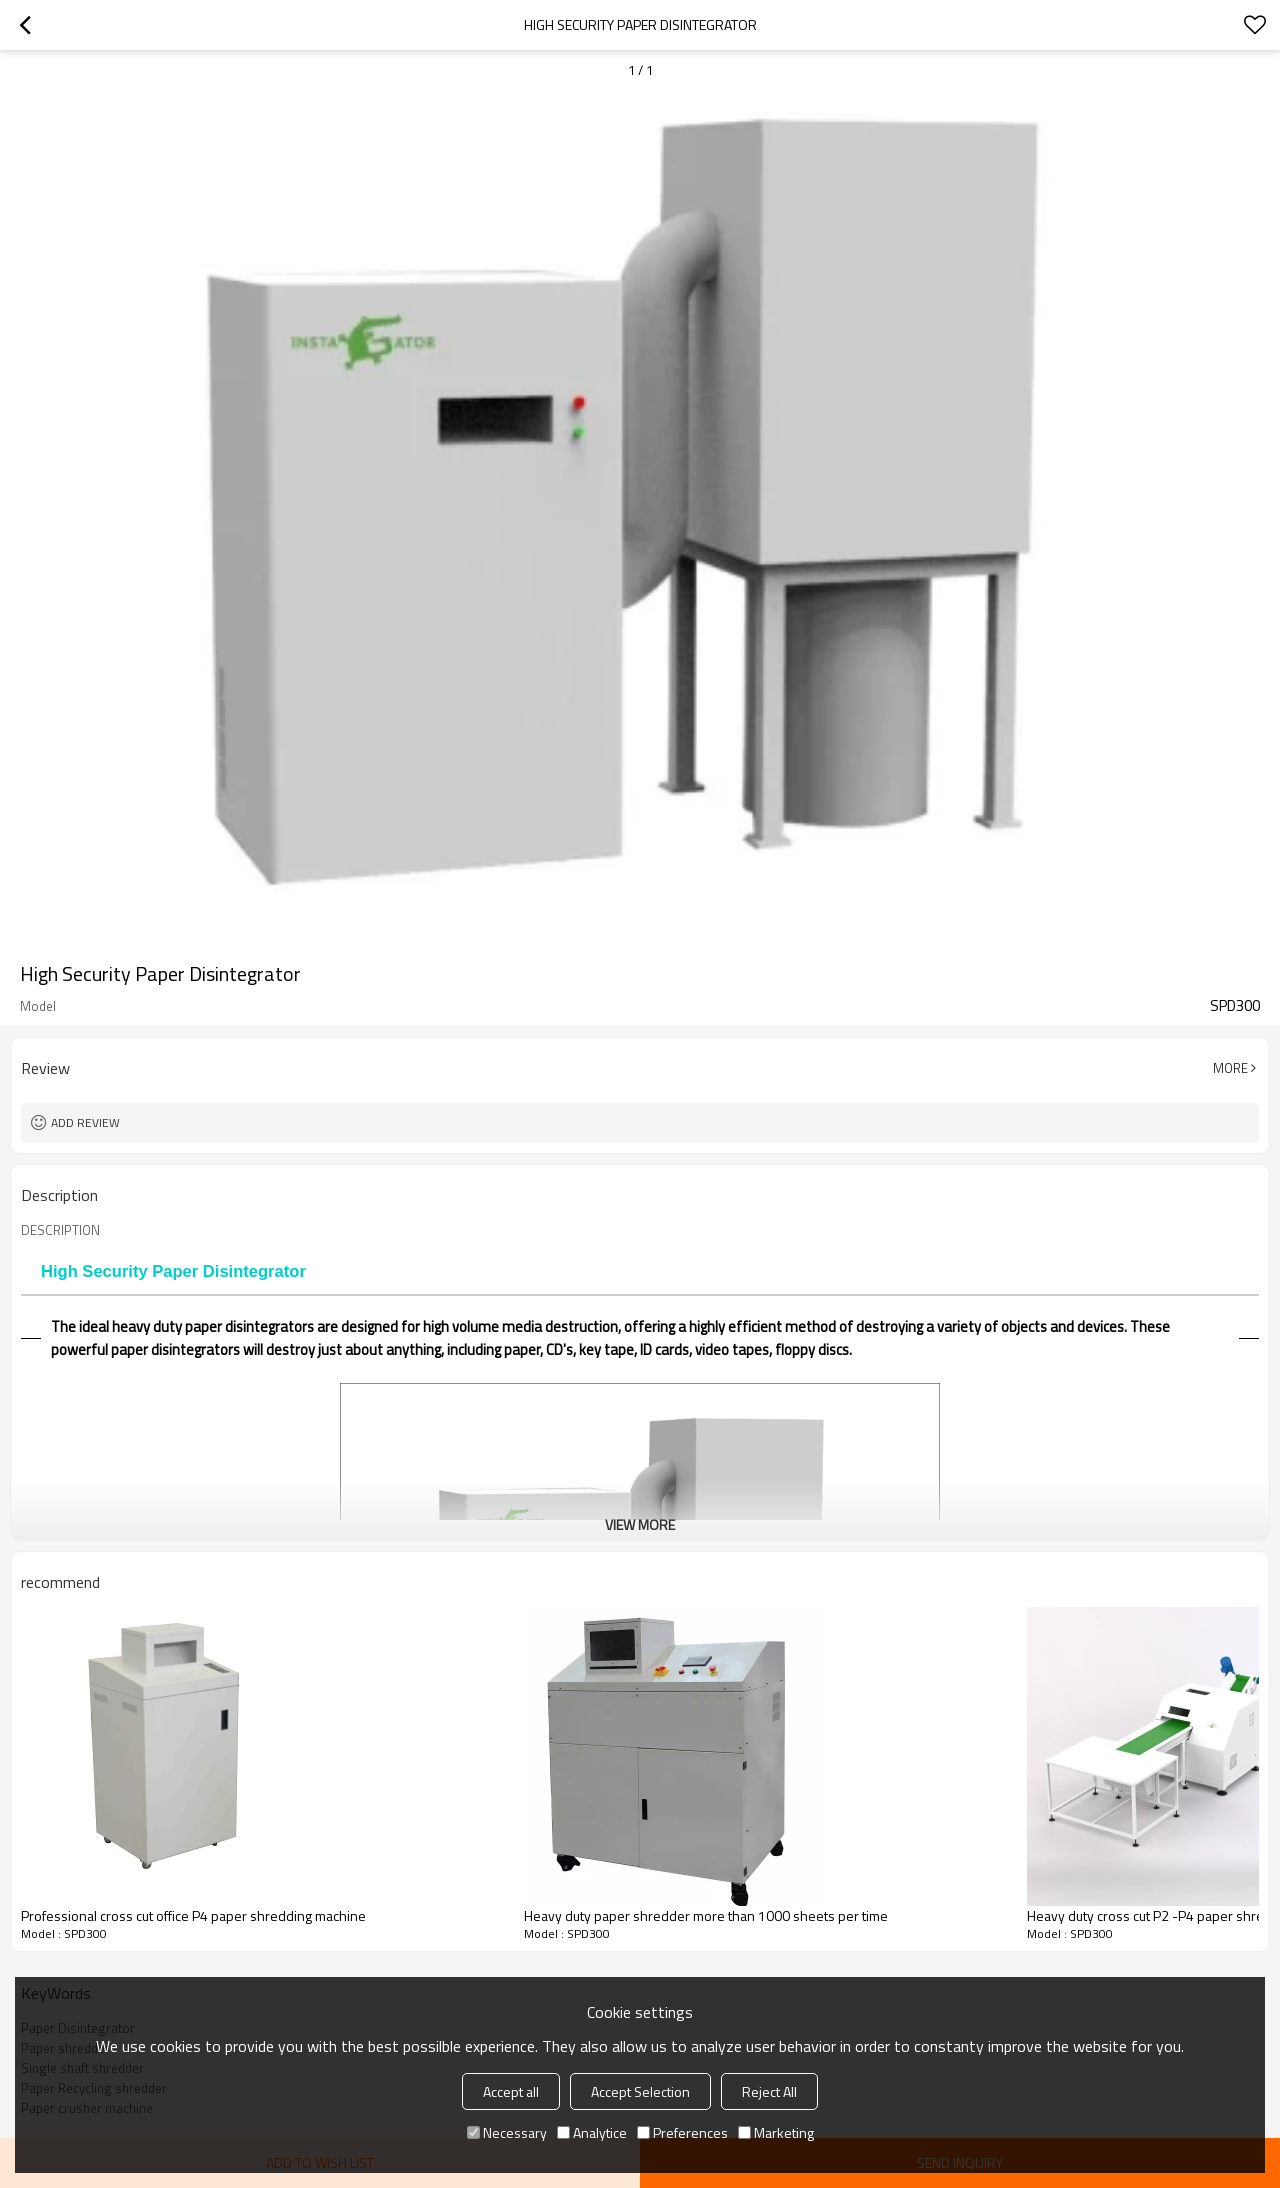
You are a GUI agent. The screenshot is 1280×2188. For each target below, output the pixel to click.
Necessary (507, 2132)
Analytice (592, 2132)
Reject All (769, 2091)
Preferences (682, 2132)
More (1230, 1068)
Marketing (776, 2132)
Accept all (511, 2091)
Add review (85, 1122)
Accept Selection (640, 2091)
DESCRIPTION (60, 1230)
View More (640, 1524)
